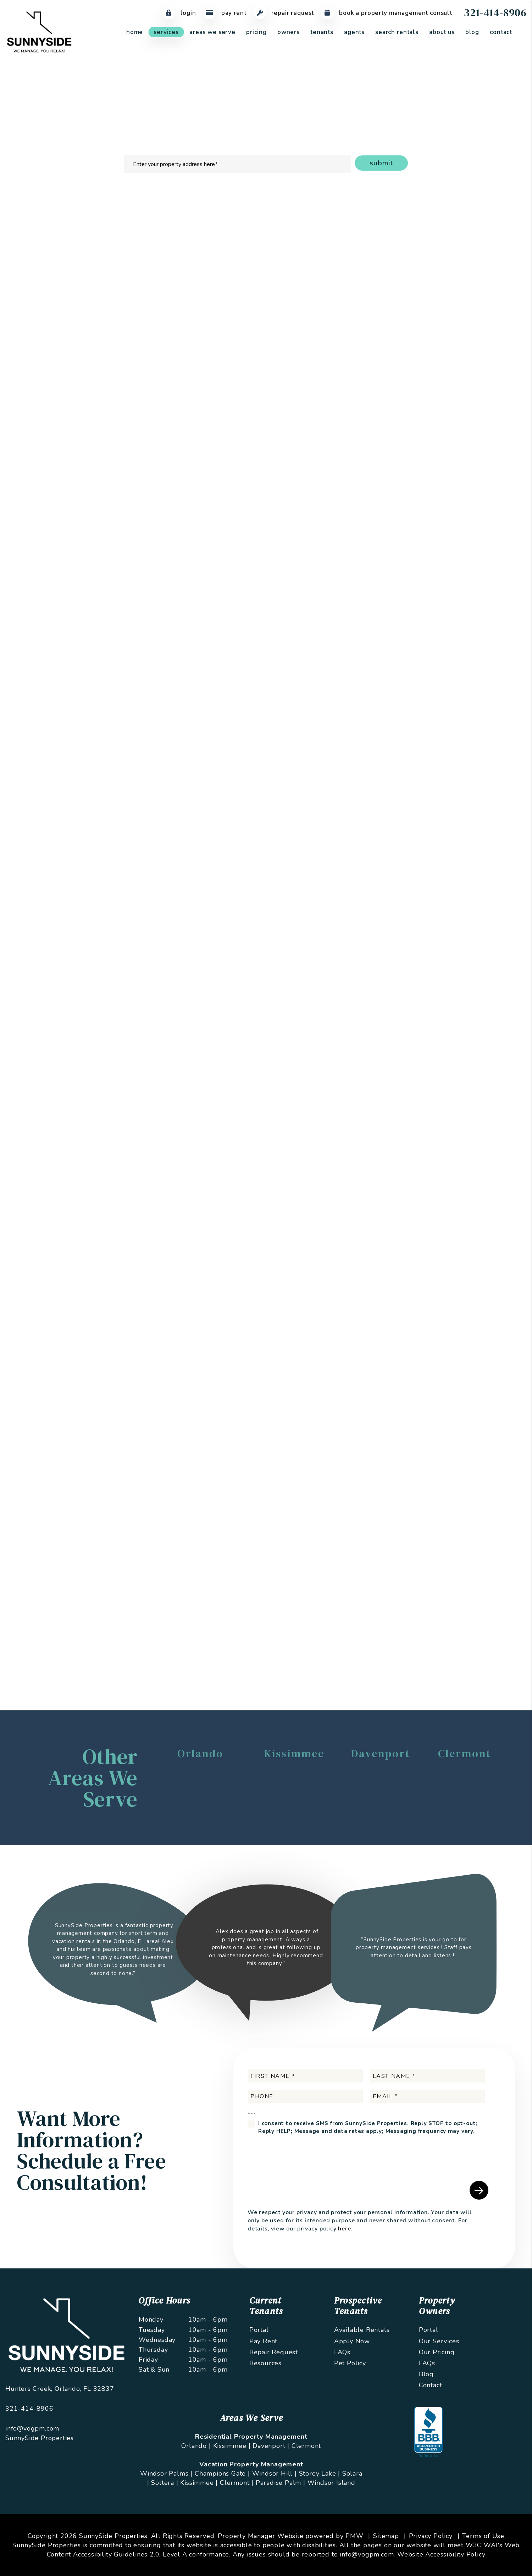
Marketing (157, 220)
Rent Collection (258, 220)
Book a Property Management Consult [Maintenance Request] (386, 13)
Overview (119, 220)
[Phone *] (431, 372)
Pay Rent (263, 2341)
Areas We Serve (212, 32)
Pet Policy (350, 2363)
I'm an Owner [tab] (379, 318)
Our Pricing (437, 2352)
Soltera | (164, 2482)
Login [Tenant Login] (179, 13)
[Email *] (431, 354)
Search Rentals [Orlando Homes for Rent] (397, 32)
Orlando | (196, 2446)
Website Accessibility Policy (441, 2554)
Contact (501, 32)
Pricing (256, 32)
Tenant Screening (204, 220)
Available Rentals (362, 2330)
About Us (442, 32)
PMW (354, 2536)
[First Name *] (305, 2076)
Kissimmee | (232, 2446)
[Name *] (431, 335)
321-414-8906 (495, 12)
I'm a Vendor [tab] (481, 318)
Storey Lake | (319, 2473)
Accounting (348, 220)
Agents (354, 32)
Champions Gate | (222, 2473)
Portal (259, 2330)
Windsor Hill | (274, 2473)
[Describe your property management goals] (431, 434)
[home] (39, 31)
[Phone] (305, 2096)
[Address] (431, 391)
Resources (265, 2363)
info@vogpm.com (32, 2428)
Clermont (306, 2446)
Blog (472, 32)
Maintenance (306, 220)
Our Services (439, 2341)
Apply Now (352, 2341)
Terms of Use (483, 2536)
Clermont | (237, 2482)
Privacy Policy (431, 2536)
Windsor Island (331, 2482)
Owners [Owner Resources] (288, 32)
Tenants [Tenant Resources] (321, 32)
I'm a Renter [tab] (430, 318)
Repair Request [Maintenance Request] (284, 13)
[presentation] (458, 547)
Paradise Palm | (280, 2482)
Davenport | (271, 2446)
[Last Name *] (427, 2076)
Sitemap (386, 2536)
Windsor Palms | (166, 2473)
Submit (381, 163)
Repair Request (273, 2352)
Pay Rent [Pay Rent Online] (224, 13)
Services (166, 32)
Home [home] (134, 32)
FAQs (342, 2352)
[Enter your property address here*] (237, 164)
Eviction (385, 220)
